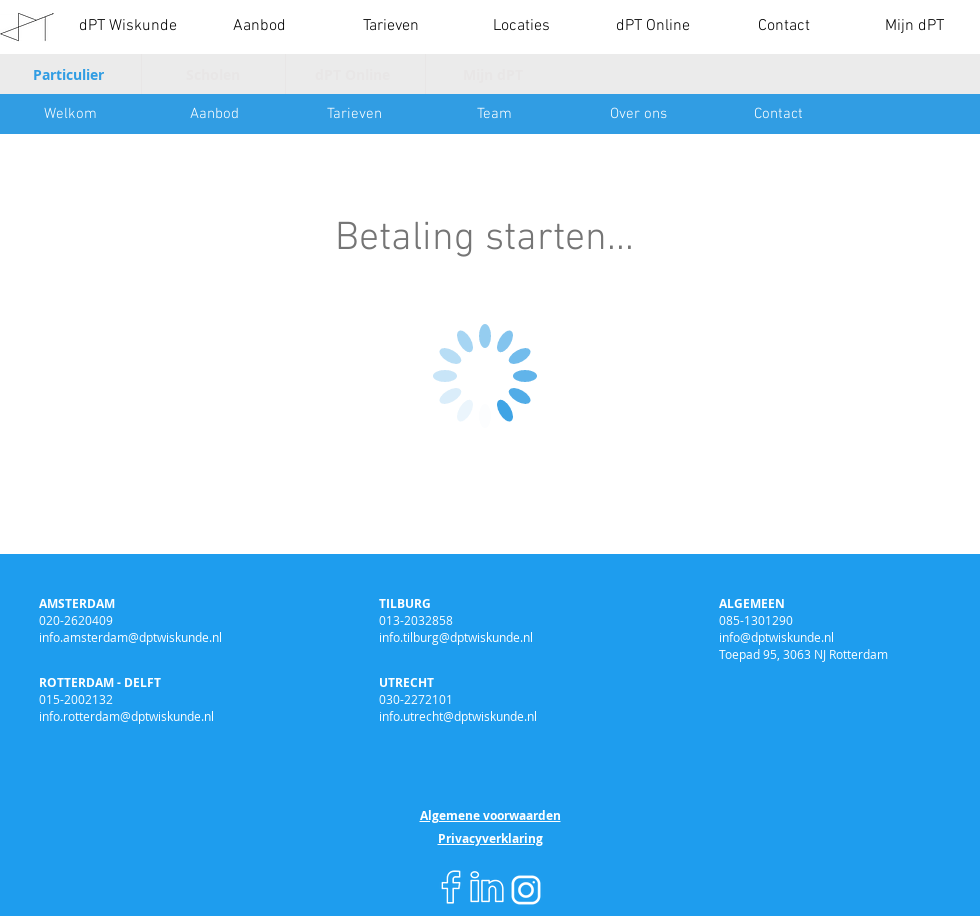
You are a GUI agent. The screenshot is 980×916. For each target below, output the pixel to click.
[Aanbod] (214, 114)
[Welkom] (70, 114)
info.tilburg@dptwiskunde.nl (456, 637)
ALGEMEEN (752, 603)
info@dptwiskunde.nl (776, 637)
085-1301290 (756, 620)
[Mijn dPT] (495, 74)
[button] (259, 26)
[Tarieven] (354, 114)
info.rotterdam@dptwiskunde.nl (126, 716)
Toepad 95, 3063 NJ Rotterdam (803, 654)
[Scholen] (215, 74)
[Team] (494, 114)
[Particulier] (71, 74)
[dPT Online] (355, 74)
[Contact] (778, 114)
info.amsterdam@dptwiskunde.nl (130, 637)
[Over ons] (638, 114)
